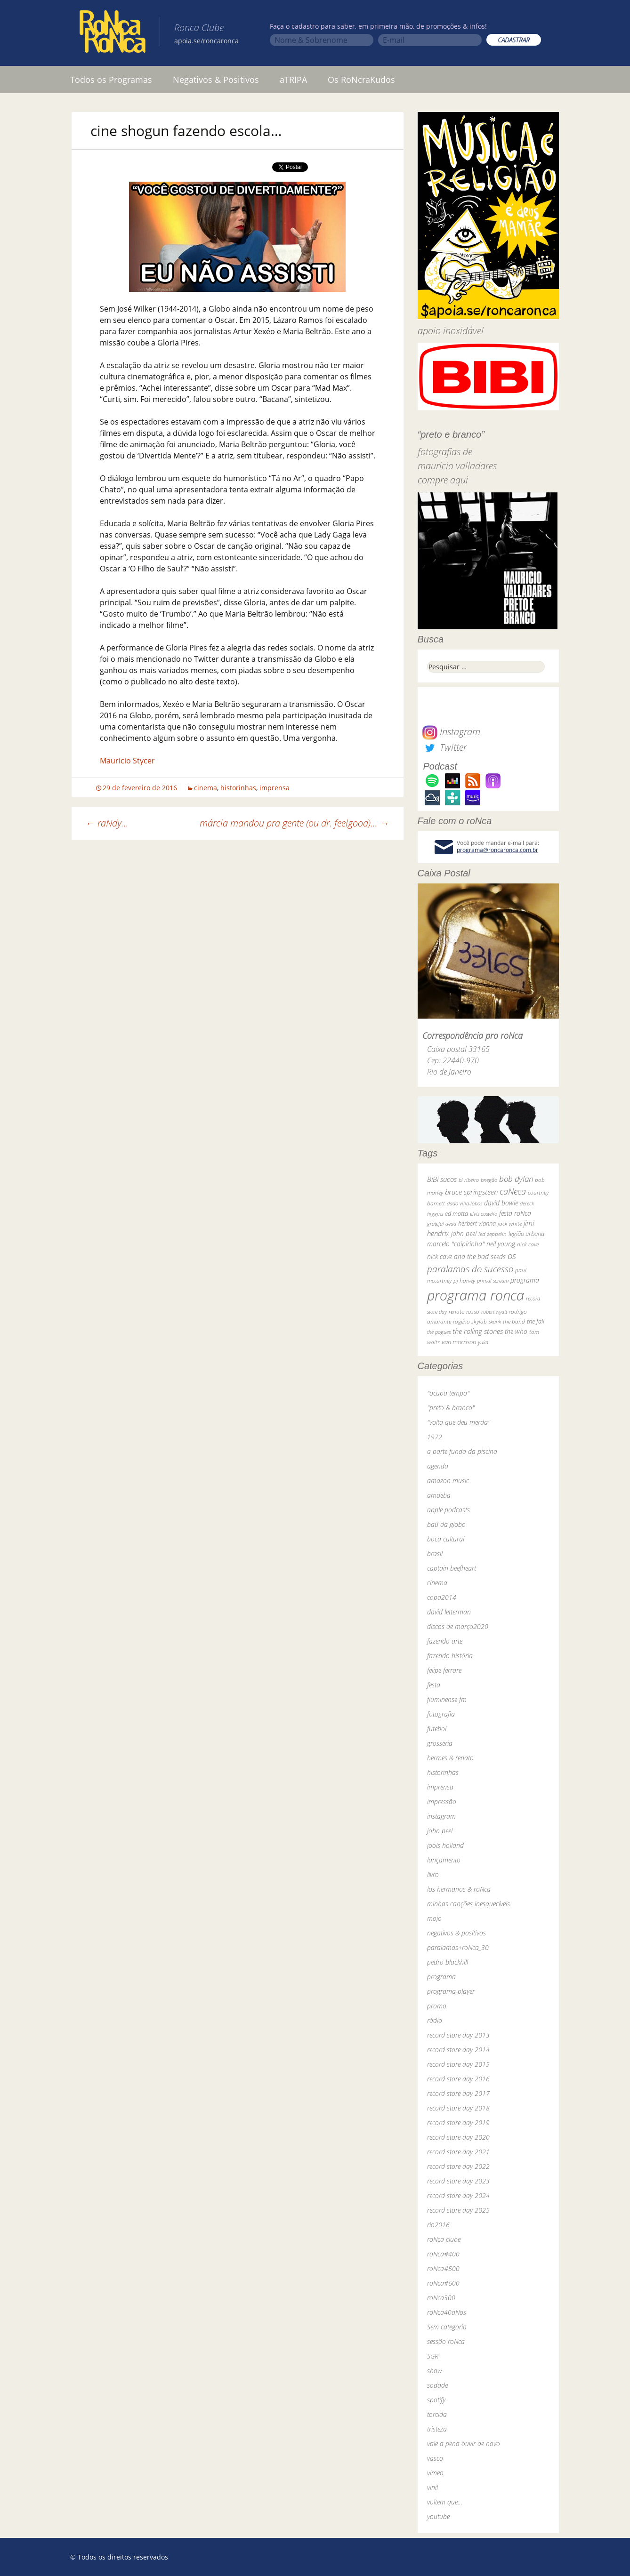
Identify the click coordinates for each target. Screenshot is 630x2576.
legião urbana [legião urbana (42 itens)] (526, 1233)
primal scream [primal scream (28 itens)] (493, 1280)
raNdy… (107, 823)
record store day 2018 (458, 2107)
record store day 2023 (458, 2180)
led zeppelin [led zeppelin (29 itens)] (492, 1233)
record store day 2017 (458, 2093)
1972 (434, 1436)
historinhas (238, 787)
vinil (432, 2487)
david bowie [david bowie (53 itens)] (501, 1202)
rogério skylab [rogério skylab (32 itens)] (470, 1321)
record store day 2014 (458, 2049)
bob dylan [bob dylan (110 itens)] (516, 1178)
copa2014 (441, 1597)
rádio (434, 2020)
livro (433, 1874)
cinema (205, 787)
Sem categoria (447, 2326)
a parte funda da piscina (462, 1451)
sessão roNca (446, 2341)
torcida (437, 2414)
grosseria (439, 1743)
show (434, 2370)
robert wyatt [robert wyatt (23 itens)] (494, 1311)
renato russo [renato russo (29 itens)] (464, 1311)
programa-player (451, 1991)
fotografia (441, 1713)
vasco (435, 2458)
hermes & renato (450, 1757)
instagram (441, 1816)
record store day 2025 (458, 2210)
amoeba (439, 1495)
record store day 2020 (458, 2137)
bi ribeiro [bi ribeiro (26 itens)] (469, 1179)
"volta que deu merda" (458, 1422)
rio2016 (438, 2224)
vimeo (435, 2472)
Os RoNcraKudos (361, 79)
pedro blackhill (447, 1962)
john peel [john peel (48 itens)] (464, 1233)
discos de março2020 (457, 1626)
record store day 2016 (458, 2078)
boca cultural (445, 1538)
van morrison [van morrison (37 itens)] (459, 1342)
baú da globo (446, 1524)
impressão (441, 1801)
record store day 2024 (458, 2195)
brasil (435, 1553)
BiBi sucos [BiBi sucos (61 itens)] (442, 1179)
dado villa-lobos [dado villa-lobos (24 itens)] (464, 1203)
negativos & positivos (456, 1932)
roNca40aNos (446, 2312)
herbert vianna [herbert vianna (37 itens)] (477, 1224)
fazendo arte (444, 1641)
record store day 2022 (458, 2166)
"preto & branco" (451, 1407)
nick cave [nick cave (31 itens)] (528, 1244)
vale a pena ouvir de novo (463, 2443)
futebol (436, 1728)
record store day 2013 (458, 2034)
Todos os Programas (111, 79)
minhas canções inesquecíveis (468, 1903)
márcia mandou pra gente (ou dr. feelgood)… (294, 823)
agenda (437, 1465)
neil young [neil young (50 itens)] (500, 1243)
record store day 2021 (458, 2151)
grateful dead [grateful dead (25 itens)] (441, 1223)
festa (433, 1684)
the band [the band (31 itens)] (514, 1321)
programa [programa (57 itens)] (524, 1280)
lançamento (443, 1859)
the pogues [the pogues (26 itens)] (439, 1331)
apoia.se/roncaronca (206, 40)
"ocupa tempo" (448, 1392)
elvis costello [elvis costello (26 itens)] (483, 1213)
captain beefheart (451, 1568)
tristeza (437, 2428)
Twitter (444, 747)
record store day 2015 (458, 2064)
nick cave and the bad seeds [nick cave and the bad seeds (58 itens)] (466, 1256)
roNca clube (443, 2239)
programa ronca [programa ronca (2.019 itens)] (475, 1295)
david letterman (449, 1611)
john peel (439, 1830)
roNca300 (441, 2297)
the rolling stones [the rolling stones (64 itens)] (477, 1331)
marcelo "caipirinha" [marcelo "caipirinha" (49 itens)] (456, 1243)
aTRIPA (293, 79)
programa (441, 1976)
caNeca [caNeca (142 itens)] (513, 1191)
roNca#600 (443, 2283)
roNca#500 (443, 2268)
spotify (436, 2399)
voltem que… (444, 2501)
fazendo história (450, 1655)
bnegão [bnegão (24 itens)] (489, 1179)
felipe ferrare (444, 1670)
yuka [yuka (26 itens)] (483, 1342)
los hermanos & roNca (459, 1889)
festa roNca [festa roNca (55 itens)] (515, 1213)
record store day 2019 (458, 2122)
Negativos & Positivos (216, 79)
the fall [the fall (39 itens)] (535, 1321)
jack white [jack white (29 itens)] (510, 1223)
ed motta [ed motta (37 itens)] (456, 1214)
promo (436, 2005)
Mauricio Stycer (127, 760)
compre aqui (443, 479)
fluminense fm (447, 1699)
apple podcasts (448, 1509)
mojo (434, 1918)
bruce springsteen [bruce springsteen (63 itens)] (471, 1191)
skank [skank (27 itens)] (495, 1321)
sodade (437, 2385)
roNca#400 (443, 2253)
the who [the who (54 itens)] (516, 1331)
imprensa (274, 787)
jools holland (445, 1845)
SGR (432, 2355)
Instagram (451, 731)
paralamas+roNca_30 (458, 1947)
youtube (438, 2516)
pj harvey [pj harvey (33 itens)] (464, 1280)
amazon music (448, 1480)
